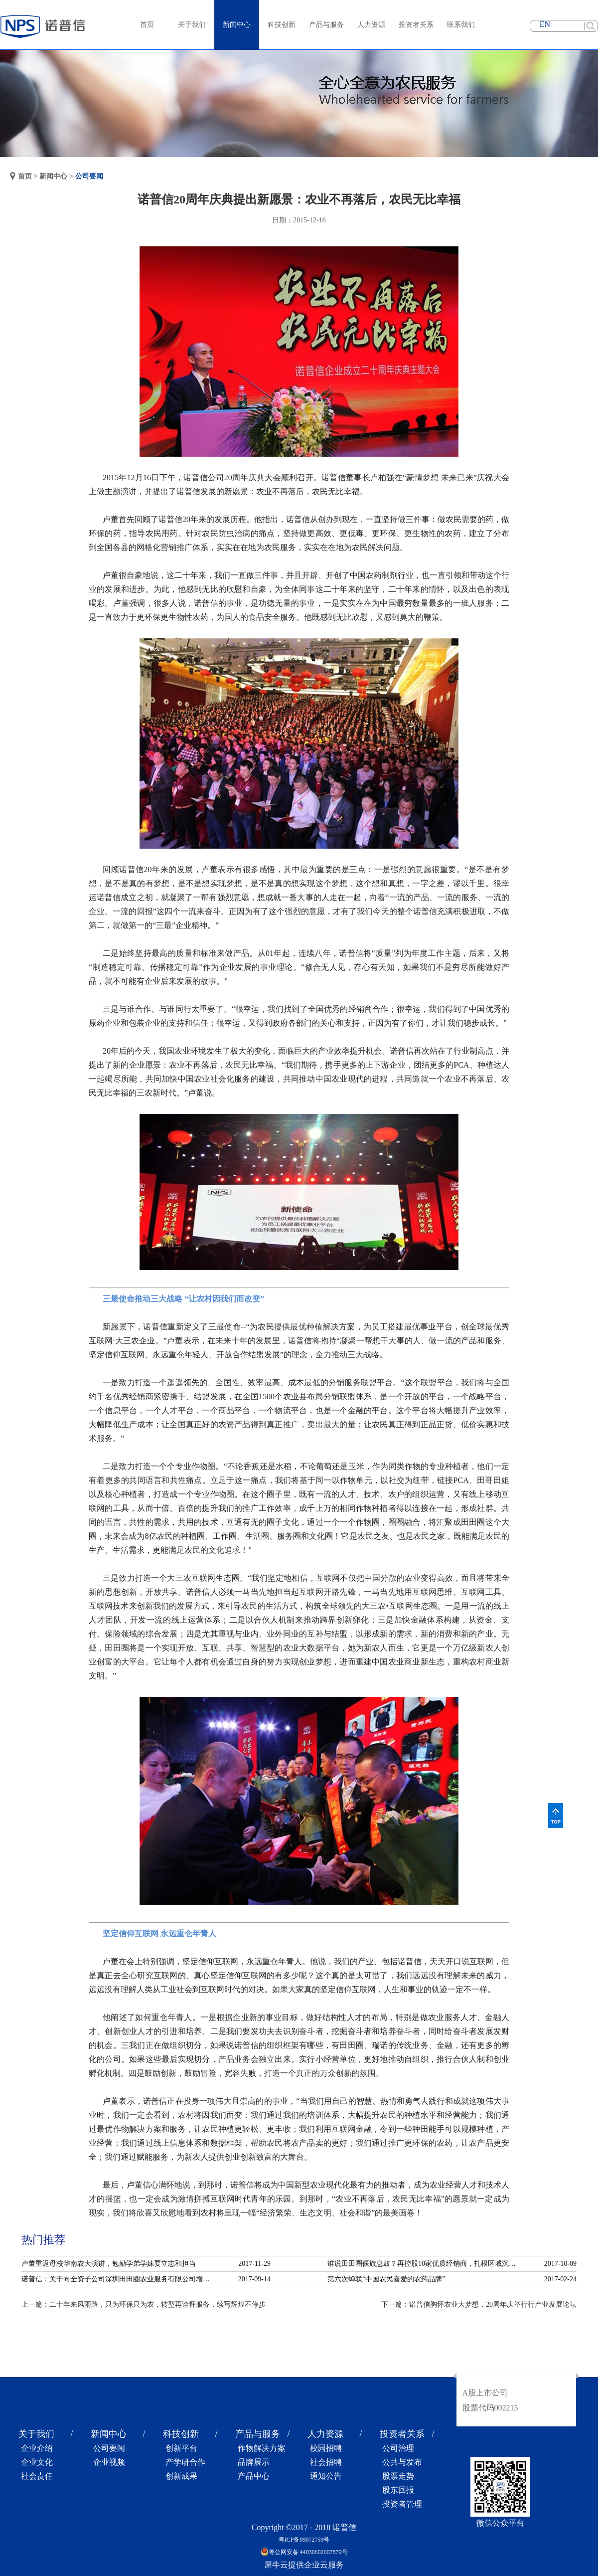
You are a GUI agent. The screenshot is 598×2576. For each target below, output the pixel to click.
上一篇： (143, 2304)
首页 (147, 24)
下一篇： (479, 2304)
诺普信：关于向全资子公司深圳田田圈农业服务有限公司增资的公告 (118, 2279)
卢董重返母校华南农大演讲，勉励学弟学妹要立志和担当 (108, 2263)
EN (545, 24)
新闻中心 (53, 176)
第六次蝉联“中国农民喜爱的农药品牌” (386, 2279)
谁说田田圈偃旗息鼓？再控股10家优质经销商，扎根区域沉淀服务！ (424, 2263)
